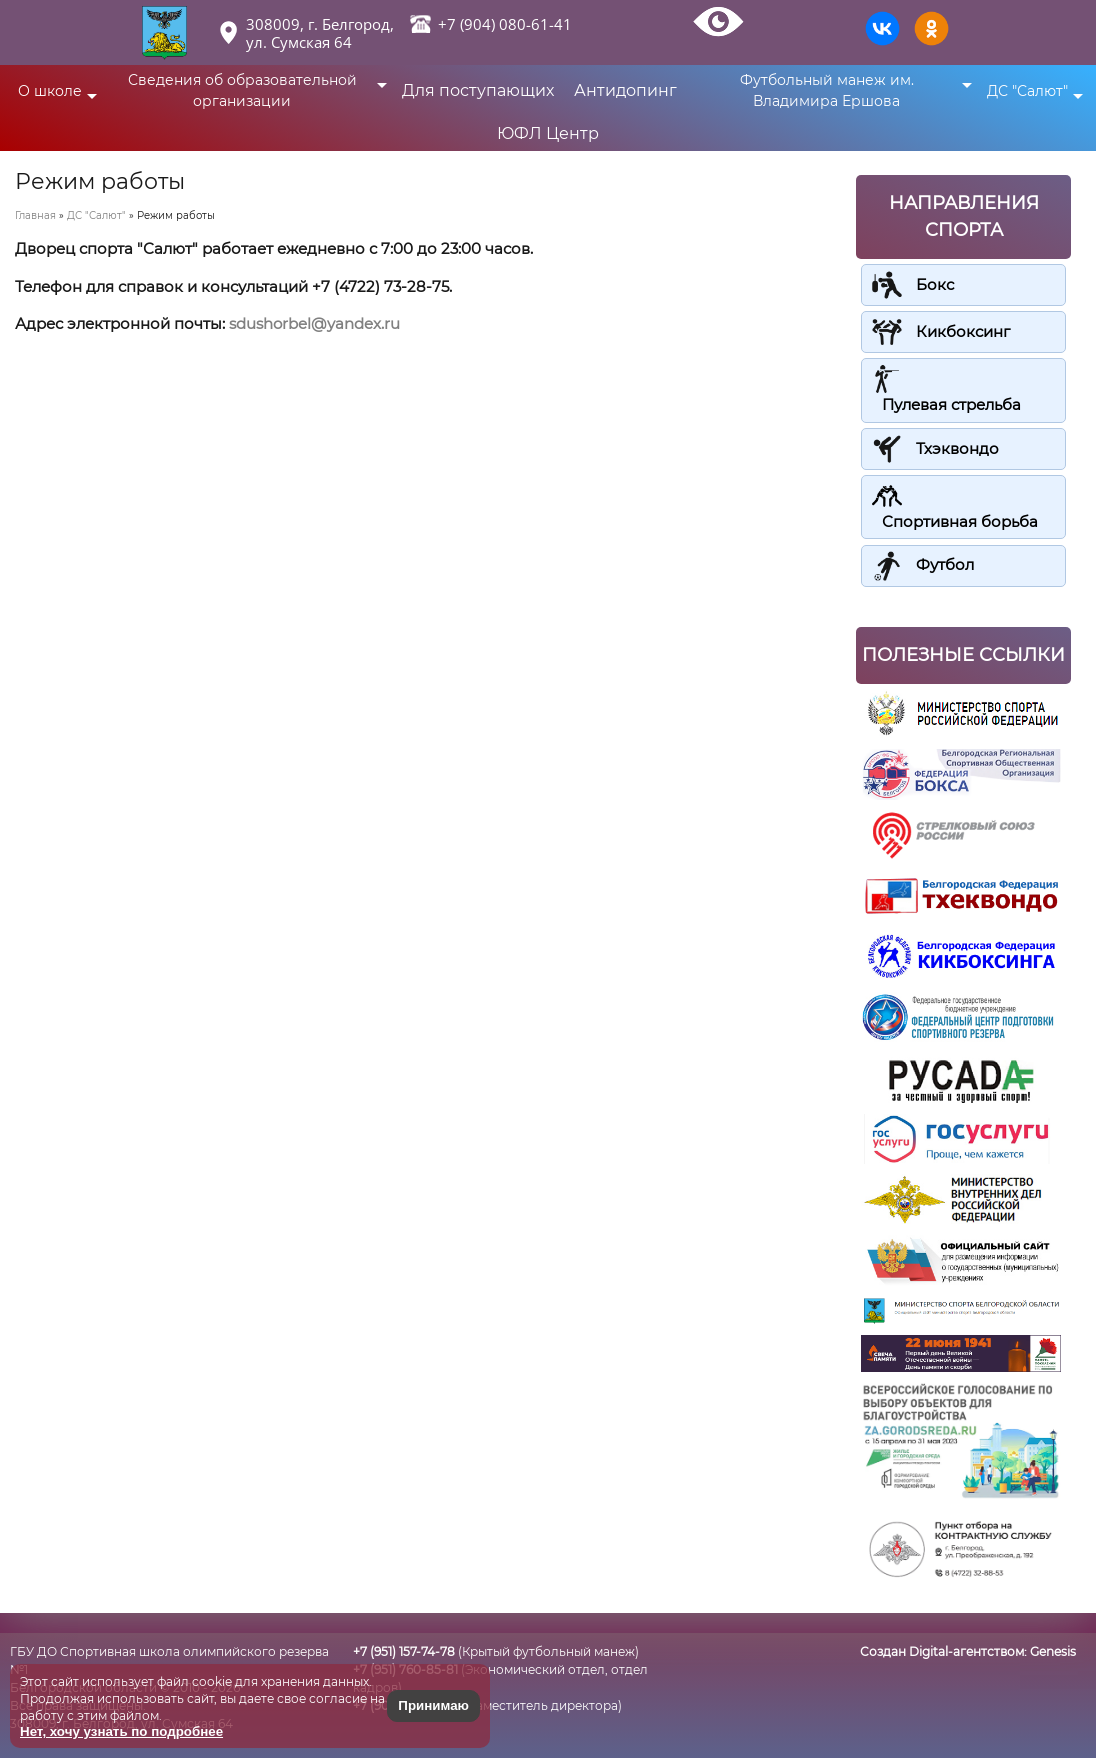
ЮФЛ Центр (548, 133)
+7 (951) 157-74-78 (404, 1651)
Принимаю (433, 1705)
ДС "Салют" (96, 215)
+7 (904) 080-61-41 (505, 24)
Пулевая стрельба (951, 404)
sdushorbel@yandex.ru (314, 323)
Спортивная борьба (960, 521)
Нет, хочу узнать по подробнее (121, 1731)
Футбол (945, 564)
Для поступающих (478, 90)
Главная (35, 215)
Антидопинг (625, 90)
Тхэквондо (957, 447)
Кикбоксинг (963, 331)
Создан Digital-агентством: (968, 1651)
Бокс (935, 284)
